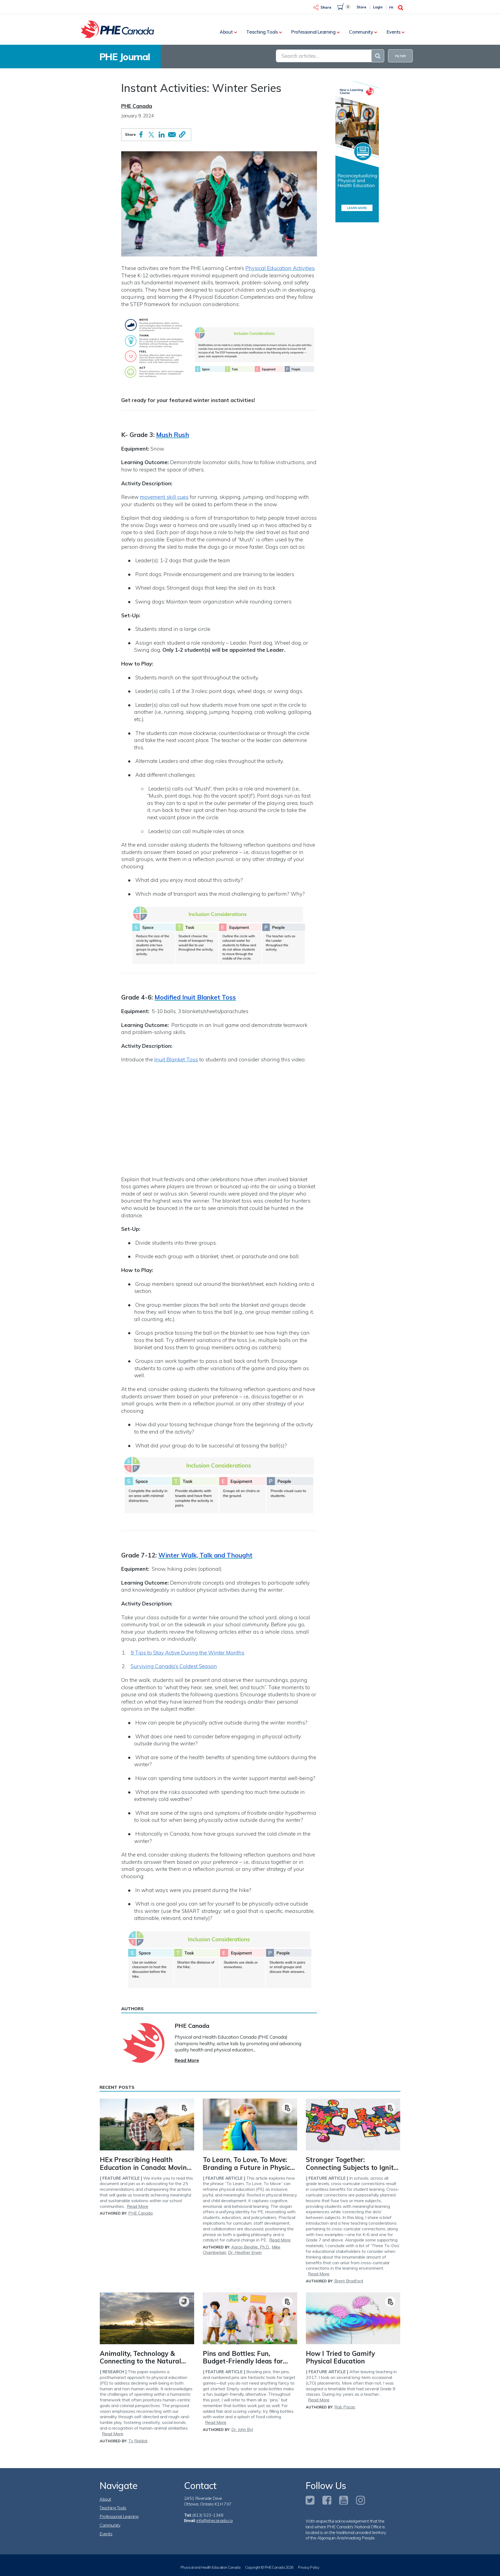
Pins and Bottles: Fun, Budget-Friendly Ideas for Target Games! (243, 2361)
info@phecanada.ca (214, 2520)
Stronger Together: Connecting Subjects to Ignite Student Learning (351, 2167)
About (226, 32)
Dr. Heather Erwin (245, 2252)
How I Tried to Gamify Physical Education (340, 2357)
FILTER (400, 56)
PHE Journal (125, 57)
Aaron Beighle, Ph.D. (250, 2247)
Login (378, 7)
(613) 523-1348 (207, 2515)
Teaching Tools (262, 32)
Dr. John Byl (242, 2429)
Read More (187, 2060)
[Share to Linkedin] (161, 134)
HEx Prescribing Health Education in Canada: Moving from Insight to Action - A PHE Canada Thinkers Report (146, 2171)
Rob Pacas (344, 2407)
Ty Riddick (138, 2440)
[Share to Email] (172, 135)
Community (361, 32)
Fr (391, 7)
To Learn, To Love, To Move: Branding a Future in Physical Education (249, 2167)
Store (361, 7)
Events (393, 32)
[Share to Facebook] (141, 134)
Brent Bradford (348, 2280)
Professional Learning (313, 32)
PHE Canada (136, 106)
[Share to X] (151, 134)
